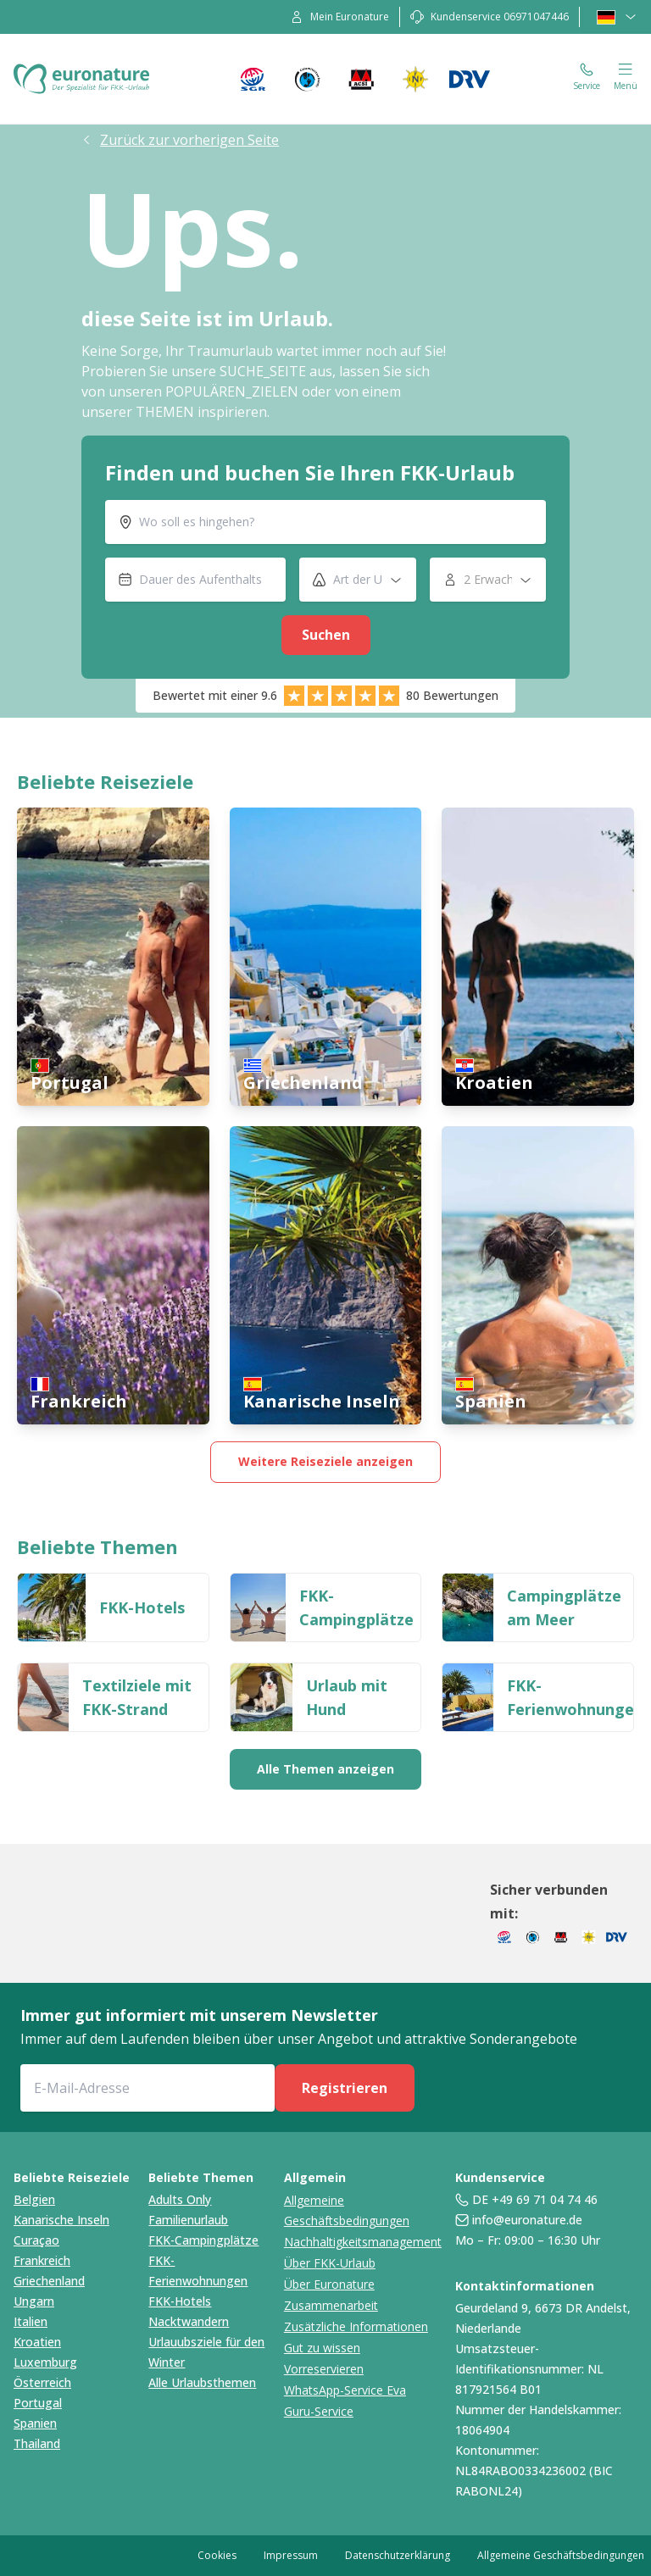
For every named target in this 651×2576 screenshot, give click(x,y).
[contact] (489, 17)
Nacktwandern (188, 2321)
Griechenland (49, 2281)
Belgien (34, 2199)
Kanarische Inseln (61, 2220)
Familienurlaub (188, 2220)
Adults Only (179, 2199)
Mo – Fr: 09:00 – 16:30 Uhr (527, 2240)
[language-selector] (617, 17)
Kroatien (37, 2342)
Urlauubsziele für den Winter (206, 2352)
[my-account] (339, 17)
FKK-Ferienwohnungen (198, 2270)
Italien (30, 2321)
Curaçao (36, 2240)
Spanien (35, 2423)
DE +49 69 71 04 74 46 (535, 2199)
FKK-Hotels (179, 2301)
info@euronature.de (527, 2220)
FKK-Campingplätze (203, 2240)
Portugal (38, 2403)
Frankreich (42, 2260)
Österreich (42, 2382)
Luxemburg (45, 2362)
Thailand (37, 2443)
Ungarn (34, 2301)
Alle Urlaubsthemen (202, 2382)
